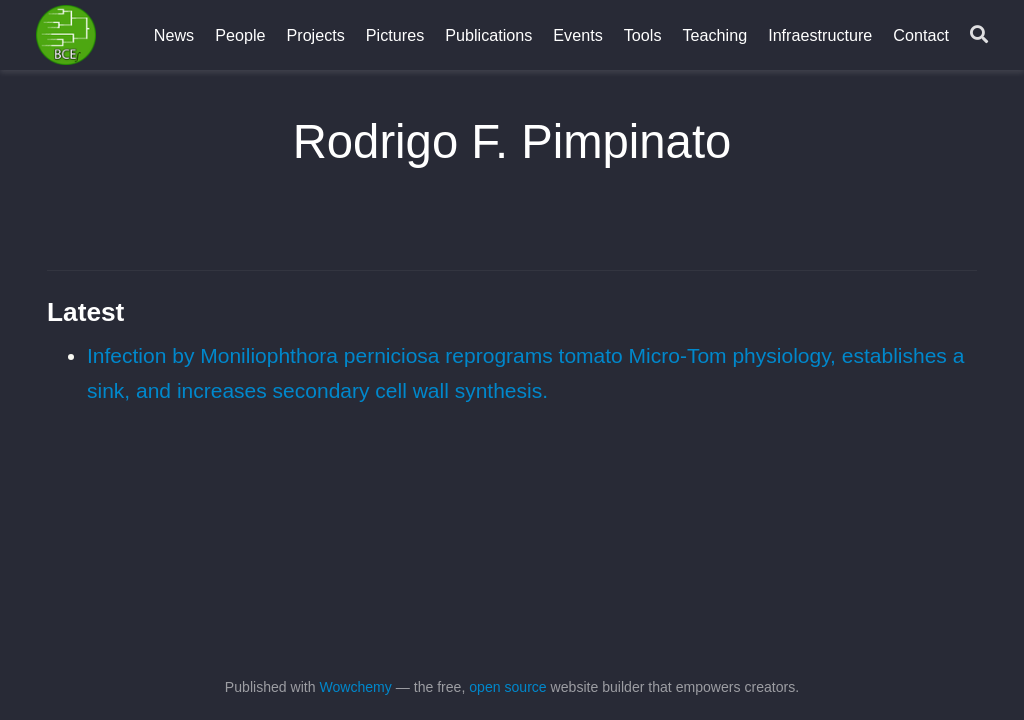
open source (507, 687)
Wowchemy (355, 687)
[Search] (979, 35)
